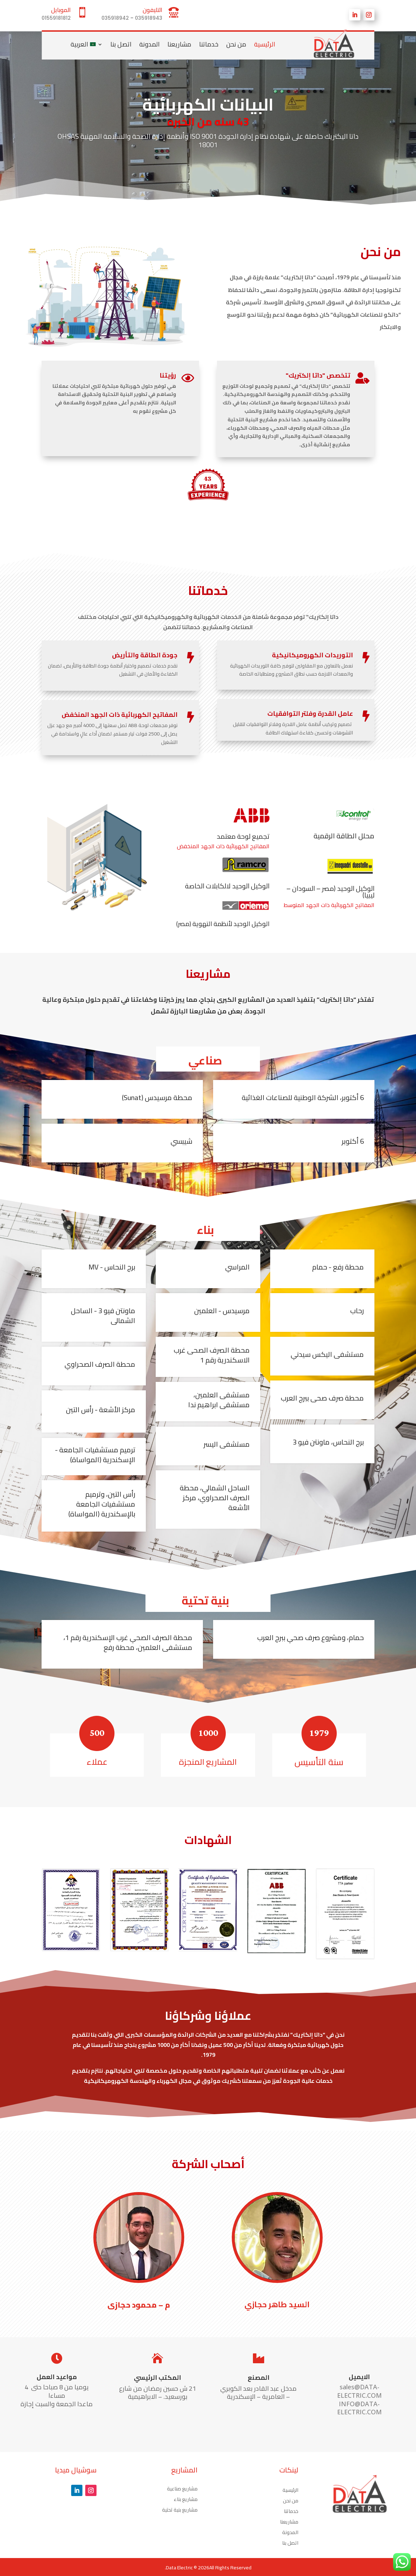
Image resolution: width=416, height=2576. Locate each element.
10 (183, 199)
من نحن (236, 44)
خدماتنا (208, 44)
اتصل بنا (120, 44)
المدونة (149, 44)
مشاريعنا (179, 44)
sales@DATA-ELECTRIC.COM (359, 2391)
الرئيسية (264, 44)
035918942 (115, 17)
